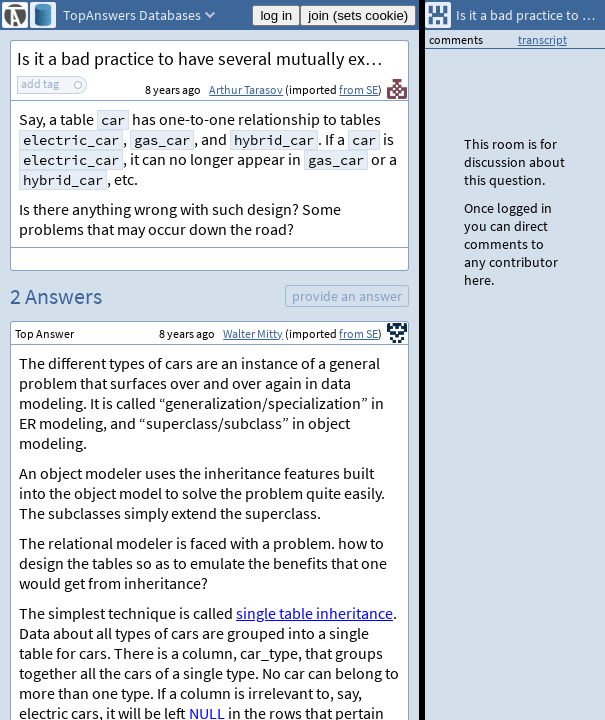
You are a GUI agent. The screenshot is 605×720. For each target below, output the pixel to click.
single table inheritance (314, 613)
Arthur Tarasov (246, 89)
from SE (358, 89)
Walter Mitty (253, 333)
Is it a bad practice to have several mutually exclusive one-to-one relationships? (212, 58)
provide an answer (347, 296)
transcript (542, 39)
